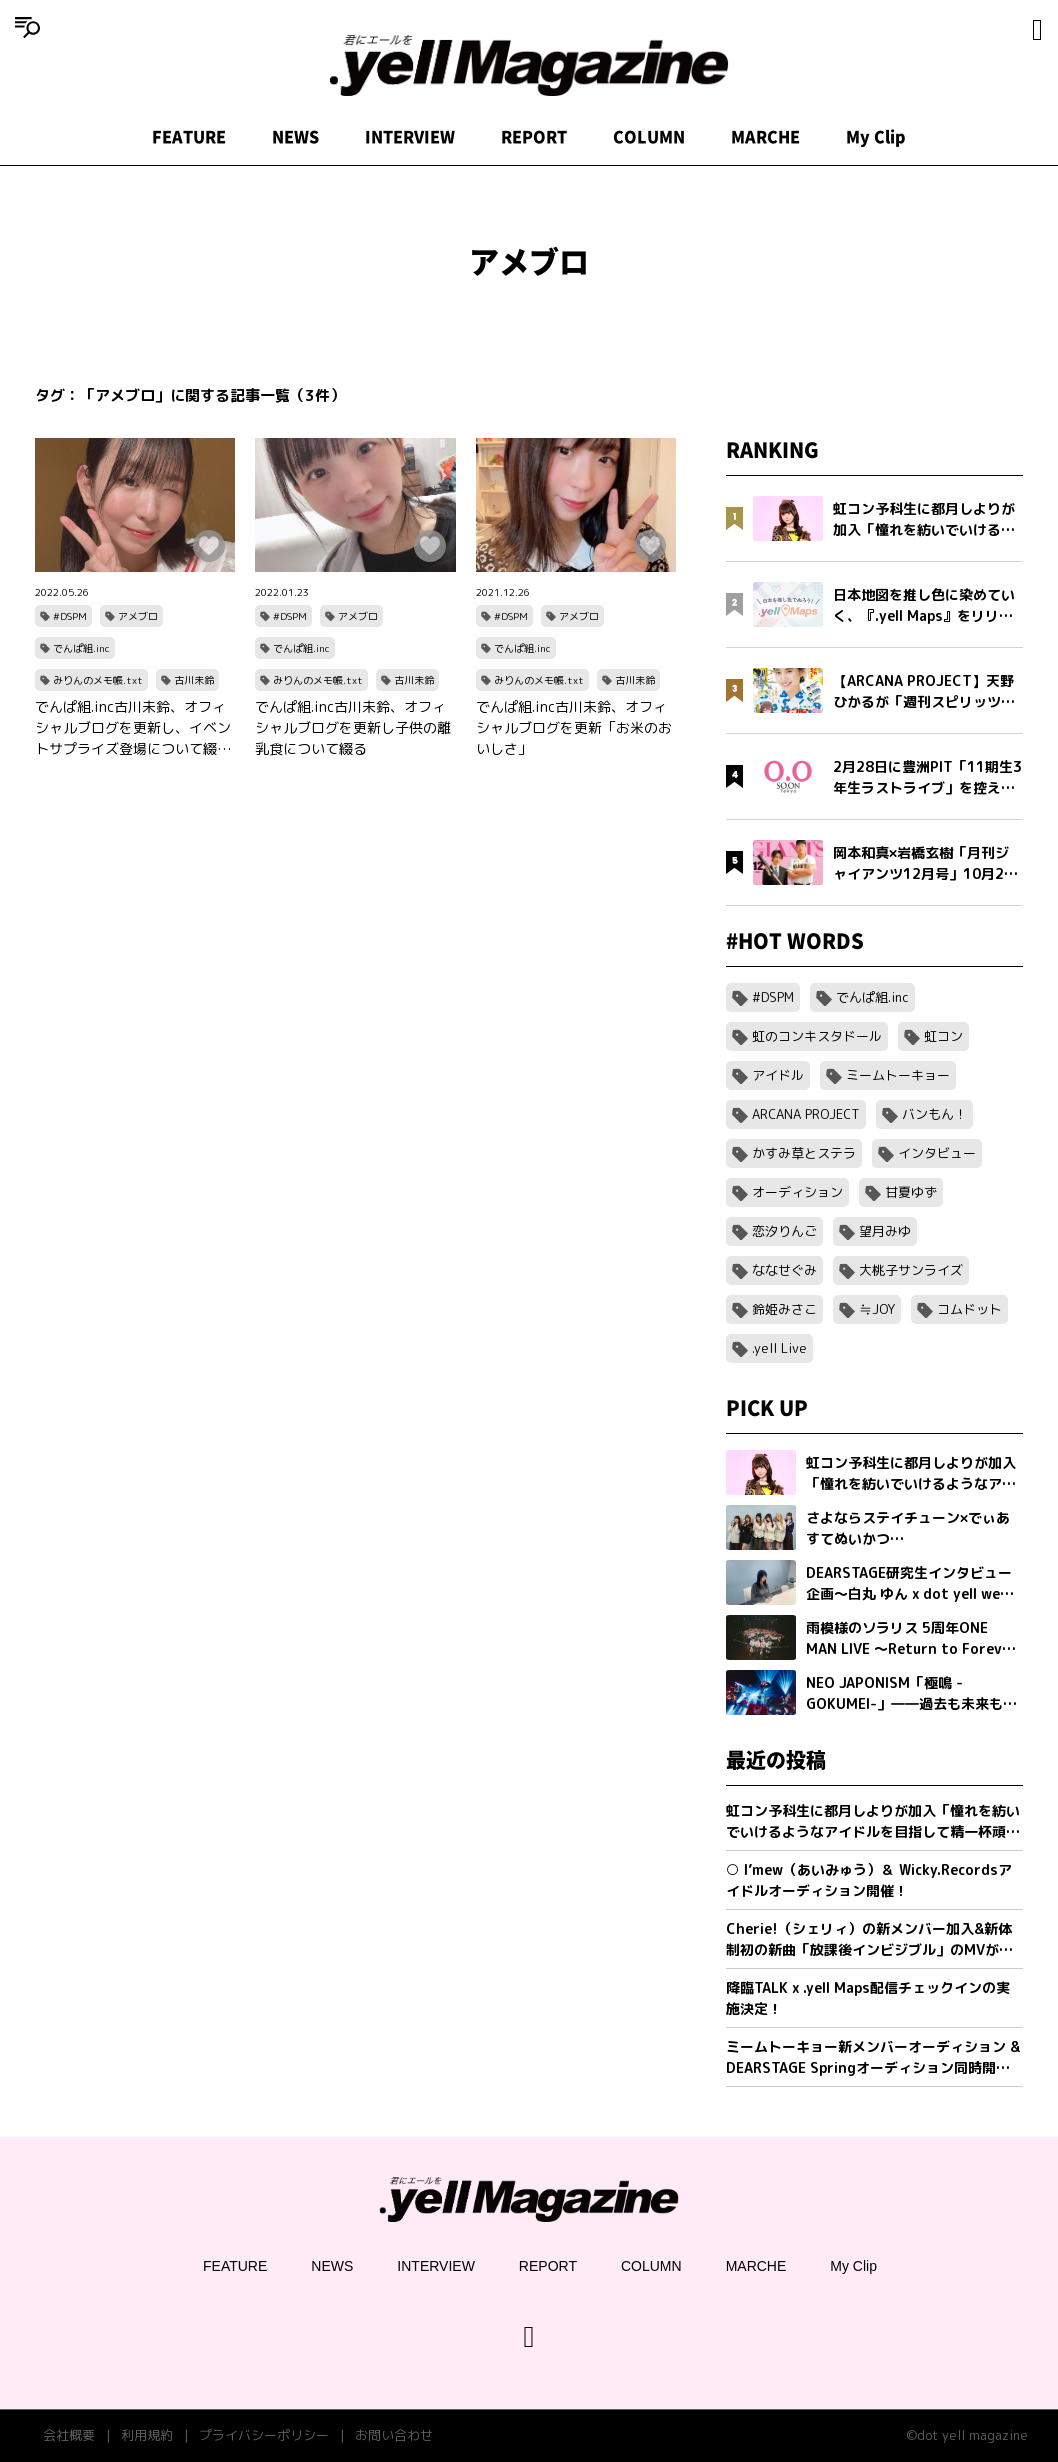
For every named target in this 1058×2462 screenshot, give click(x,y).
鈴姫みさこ (784, 1309)
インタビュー (937, 1153)
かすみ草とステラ (804, 1153)
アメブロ (138, 616)
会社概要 (69, 2435)
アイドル (778, 1075)
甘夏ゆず (911, 1192)
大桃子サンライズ (911, 1270)
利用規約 (147, 2435)
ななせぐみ (784, 1270)
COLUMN (649, 137)
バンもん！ (934, 1114)
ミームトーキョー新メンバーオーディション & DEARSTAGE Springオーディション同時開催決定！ (873, 2057)
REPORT (534, 137)
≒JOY (877, 1309)
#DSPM (70, 616)
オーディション (797, 1192)
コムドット (969, 1309)
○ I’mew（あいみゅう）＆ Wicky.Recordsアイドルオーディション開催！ (869, 1880)
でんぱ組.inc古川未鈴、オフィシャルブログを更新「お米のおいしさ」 (574, 727)
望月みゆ (885, 1231)
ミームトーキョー (898, 1075)
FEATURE (189, 137)
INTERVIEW (410, 137)
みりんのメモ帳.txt (98, 680)
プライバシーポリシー (264, 2435)
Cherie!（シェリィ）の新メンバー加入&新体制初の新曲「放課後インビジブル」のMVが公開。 (869, 1939)
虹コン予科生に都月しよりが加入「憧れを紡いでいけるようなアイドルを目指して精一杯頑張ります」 (873, 1821)
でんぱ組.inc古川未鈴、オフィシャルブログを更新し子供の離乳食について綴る (353, 727)
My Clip (876, 137)
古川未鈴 (194, 680)
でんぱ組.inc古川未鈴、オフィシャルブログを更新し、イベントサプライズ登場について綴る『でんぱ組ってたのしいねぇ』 (133, 728)
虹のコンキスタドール (817, 1036)
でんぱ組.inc (81, 648)
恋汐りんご (784, 1231)
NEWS (295, 137)
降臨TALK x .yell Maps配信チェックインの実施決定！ (868, 1998)
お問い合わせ (394, 2435)
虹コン (943, 1036)
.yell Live (779, 1348)
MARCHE (765, 137)
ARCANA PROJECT (806, 1114)
